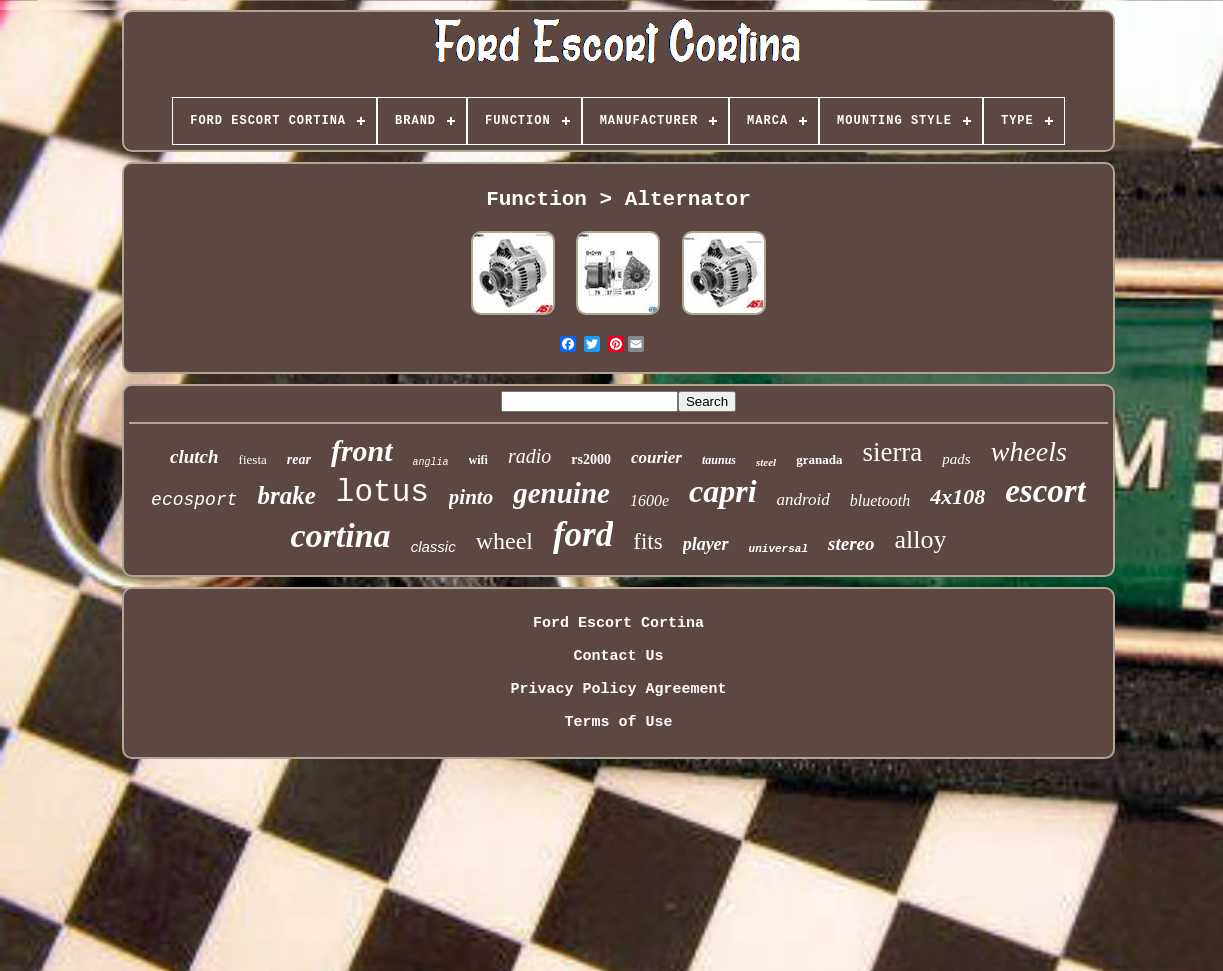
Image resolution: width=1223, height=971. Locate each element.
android (803, 499)
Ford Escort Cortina (618, 623)
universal (778, 549)
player (706, 544)
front (362, 450)
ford (583, 534)
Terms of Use (618, 722)
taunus (719, 460)
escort (1045, 491)
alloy (920, 539)
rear (299, 459)
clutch (194, 456)
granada (819, 459)
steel (766, 462)
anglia (431, 462)
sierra (892, 452)
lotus (382, 492)
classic (433, 546)
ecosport (194, 500)
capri (723, 491)
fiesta (253, 459)
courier (656, 457)
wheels (1029, 451)
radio (529, 456)
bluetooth (880, 500)
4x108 (957, 496)
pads (956, 459)
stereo (851, 543)
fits (647, 541)
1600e (649, 500)
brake (287, 495)
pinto (471, 497)
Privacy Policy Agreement (618, 689)
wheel (504, 541)
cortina (341, 535)
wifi (478, 460)
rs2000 (591, 459)
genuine (561, 493)
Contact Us (618, 656)
